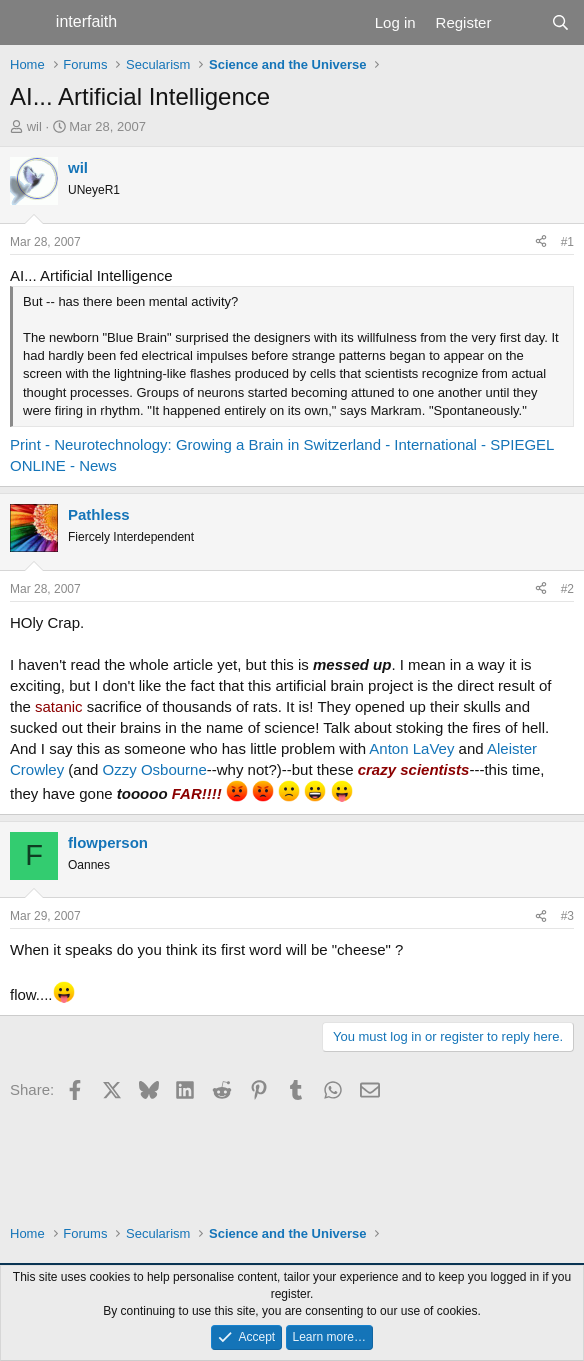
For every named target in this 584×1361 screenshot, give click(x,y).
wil (34, 126)
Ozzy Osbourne (155, 769)
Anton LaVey (411, 748)
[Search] (560, 22)
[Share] (541, 242)
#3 (567, 916)
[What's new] (520, 22)
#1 (567, 242)
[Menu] (27, 23)
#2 (567, 589)
